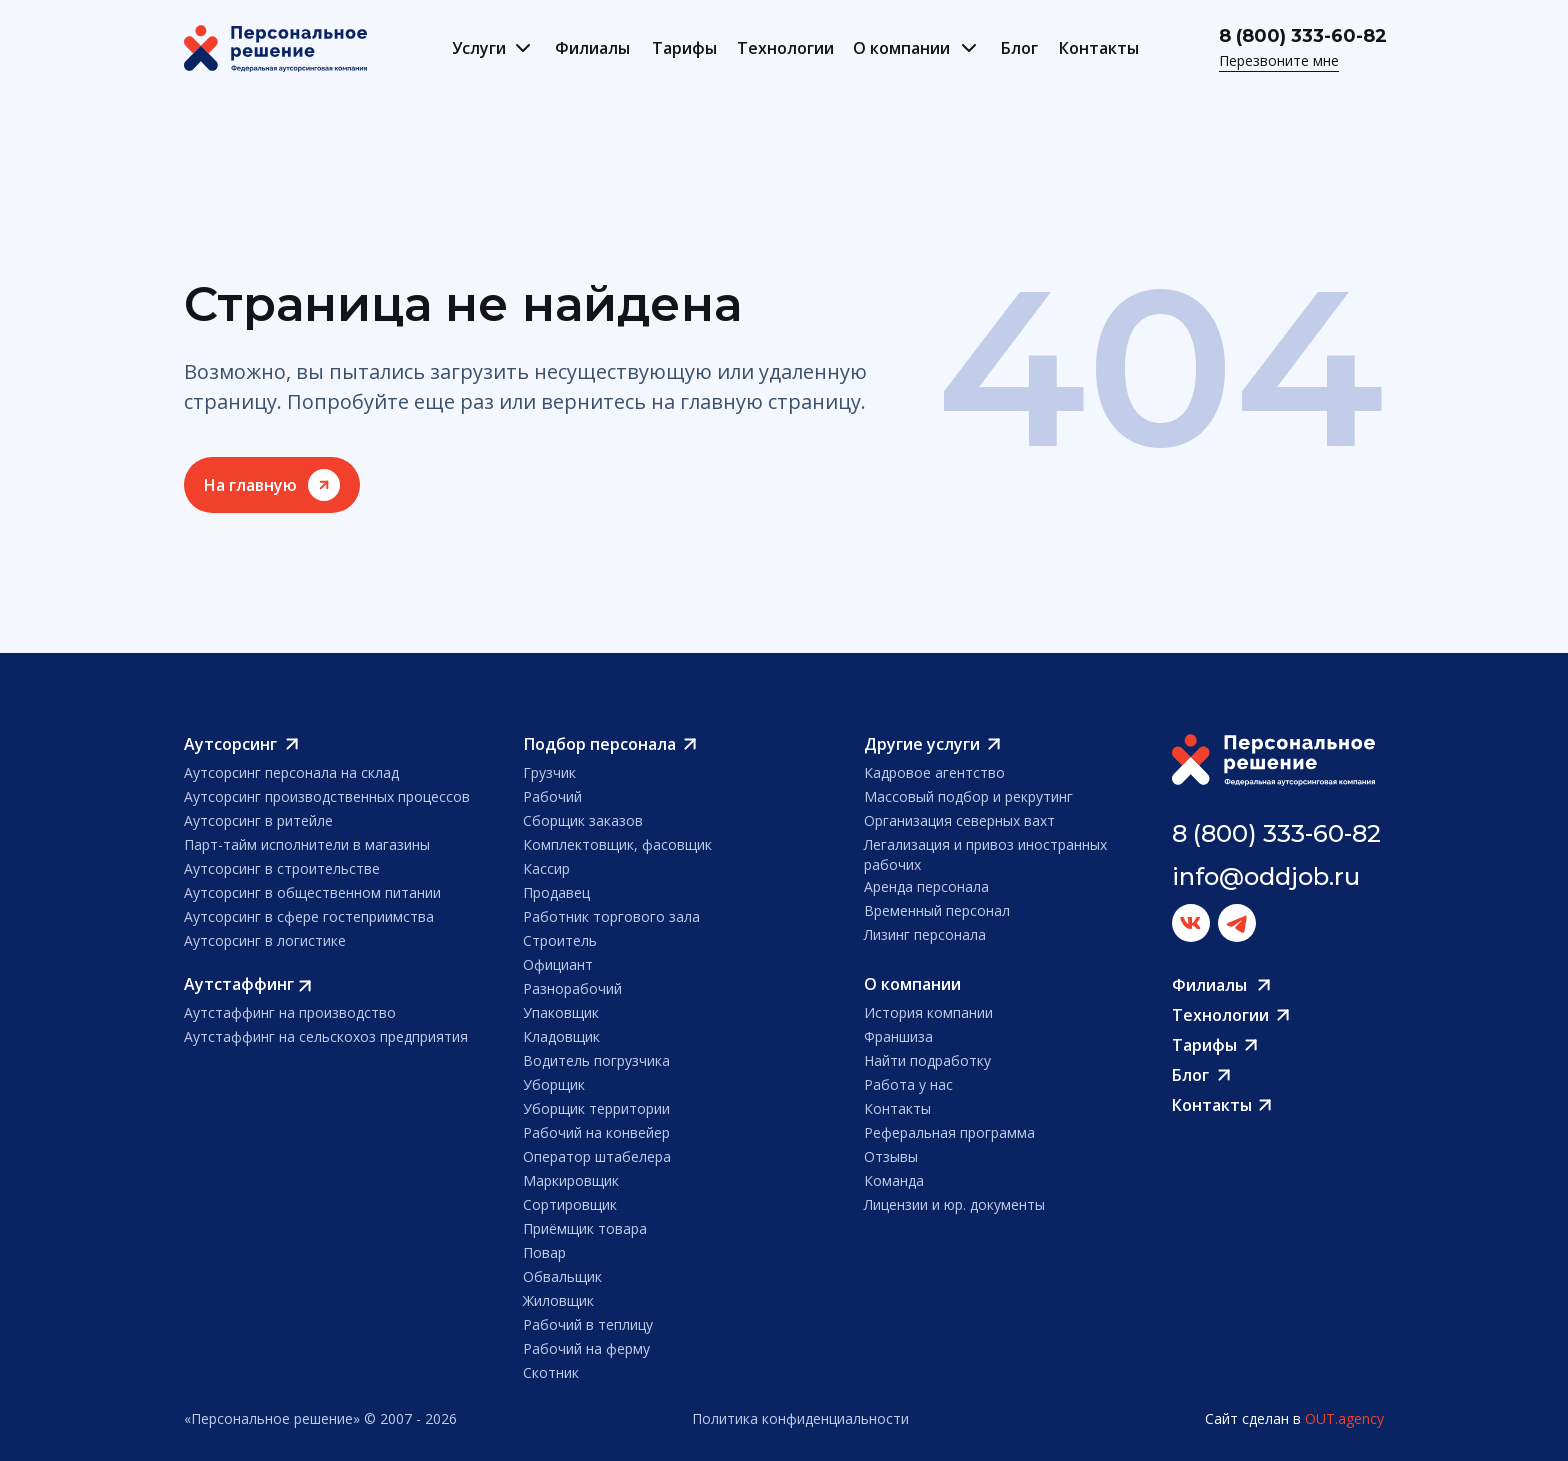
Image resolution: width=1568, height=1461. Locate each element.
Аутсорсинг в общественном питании (312, 892)
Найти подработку (927, 1060)
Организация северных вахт (959, 820)
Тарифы (684, 48)
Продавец (556, 892)
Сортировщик (570, 1204)
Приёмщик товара (585, 1228)
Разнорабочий (572, 988)
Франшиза (898, 1036)
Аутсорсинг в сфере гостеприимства (309, 916)
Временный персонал (937, 910)
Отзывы (891, 1156)
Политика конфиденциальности (800, 1418)
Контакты (1099, 48)
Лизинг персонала (925, 934)
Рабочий (552, 796)
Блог (1019, 48)
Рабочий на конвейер (596, 1132)
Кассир (546, 868)
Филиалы (592, 48)
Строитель (560, 940)
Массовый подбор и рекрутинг (968, 796)
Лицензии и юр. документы (954, 1204)
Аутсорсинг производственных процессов (327, 796)
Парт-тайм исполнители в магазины (307, 844)
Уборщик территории (596, 1108)
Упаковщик (561, 1012)
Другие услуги (922, 744)
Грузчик (549, 772)
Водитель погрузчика (596, 1060)
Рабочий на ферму (586, 1348)
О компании (901, 48)
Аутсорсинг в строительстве (282, 868)
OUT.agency (1344, 1418)
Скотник (551, 1372)
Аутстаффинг (239, 984)
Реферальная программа (949, 1132)
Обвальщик (562, 1276)
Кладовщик (561, 1036)
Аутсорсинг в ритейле (258, 820)
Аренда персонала (926, 886)
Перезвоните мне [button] (1279, 60)
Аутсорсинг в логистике (265, 940)
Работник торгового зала (611, 916)
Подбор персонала (600, 744)
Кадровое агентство (934, 772)
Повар (544, 1252)
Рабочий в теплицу (588, 1324)
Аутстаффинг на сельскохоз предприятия (326, 1036)
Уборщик (554, 1084)
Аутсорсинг (230, 744)
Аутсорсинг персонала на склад (291, 772)
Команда (894, 1180)
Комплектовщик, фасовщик (617, 844)
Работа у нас (908, 1084)
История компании (928, 1012)
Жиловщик (558, 1300)
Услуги (479, 48)
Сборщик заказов (583, 820)
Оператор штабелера (597, 1156)
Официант (558, 964)
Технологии (785, 48)
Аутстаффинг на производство (290, 1012)
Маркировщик (571, 1180)
